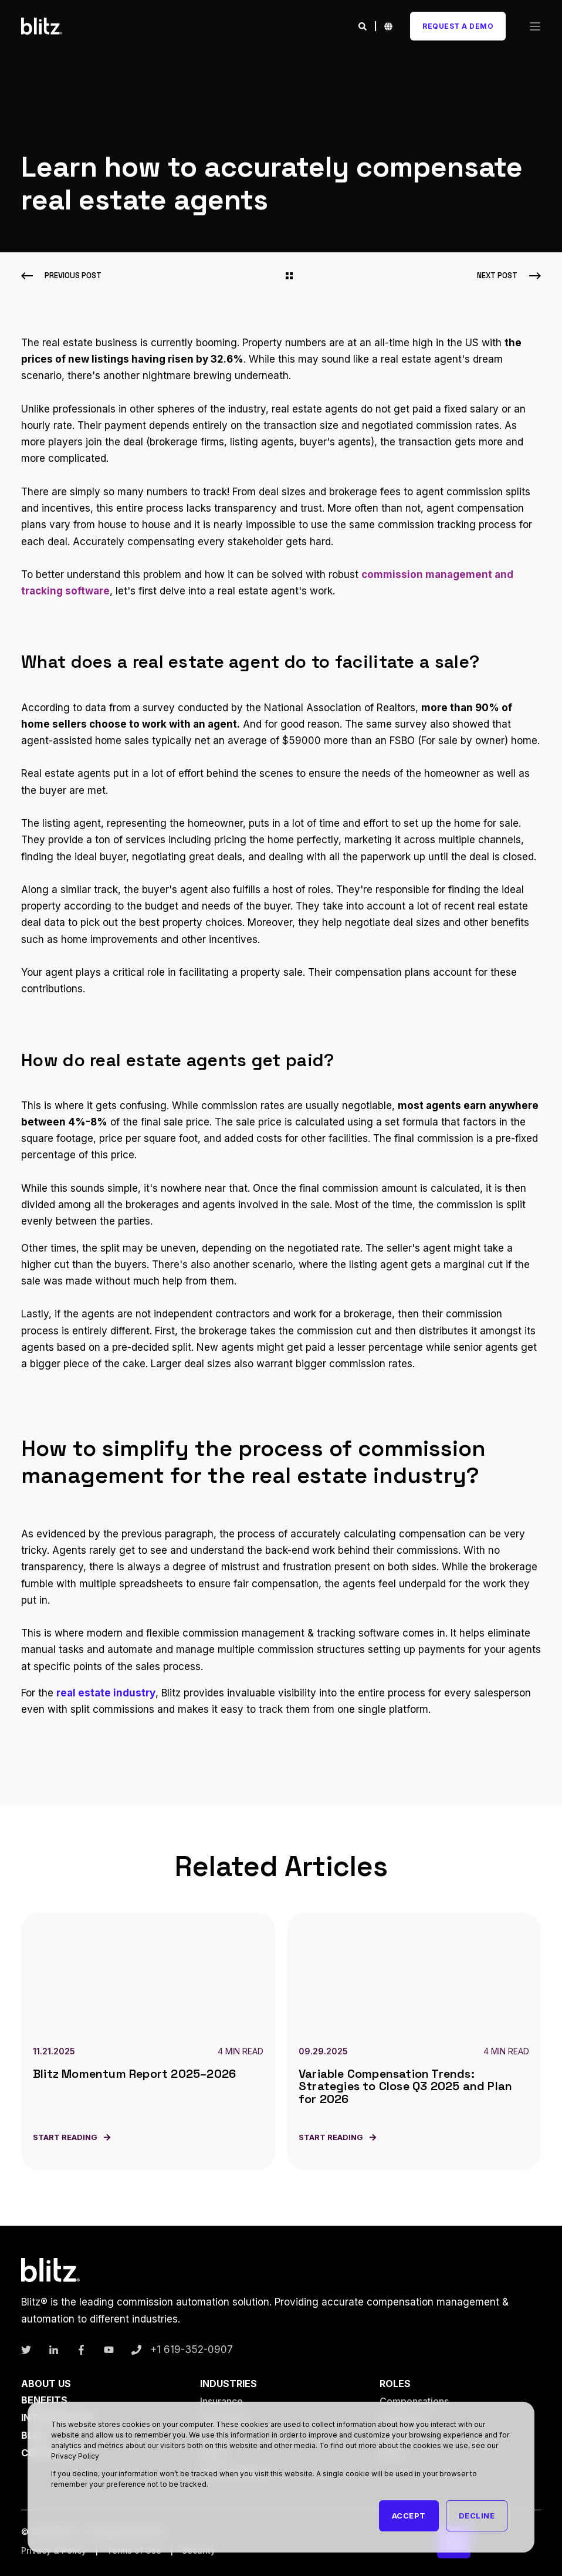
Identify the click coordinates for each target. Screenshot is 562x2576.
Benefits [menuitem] (44, 2400)
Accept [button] (409, 2515)
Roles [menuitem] (395, 2383)
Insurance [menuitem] (221, 2401)
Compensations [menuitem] (414, 2401)
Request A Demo (457, 26)
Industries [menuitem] (228, 2383)
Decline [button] (477, 2515)
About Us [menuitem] (46, 2383)
